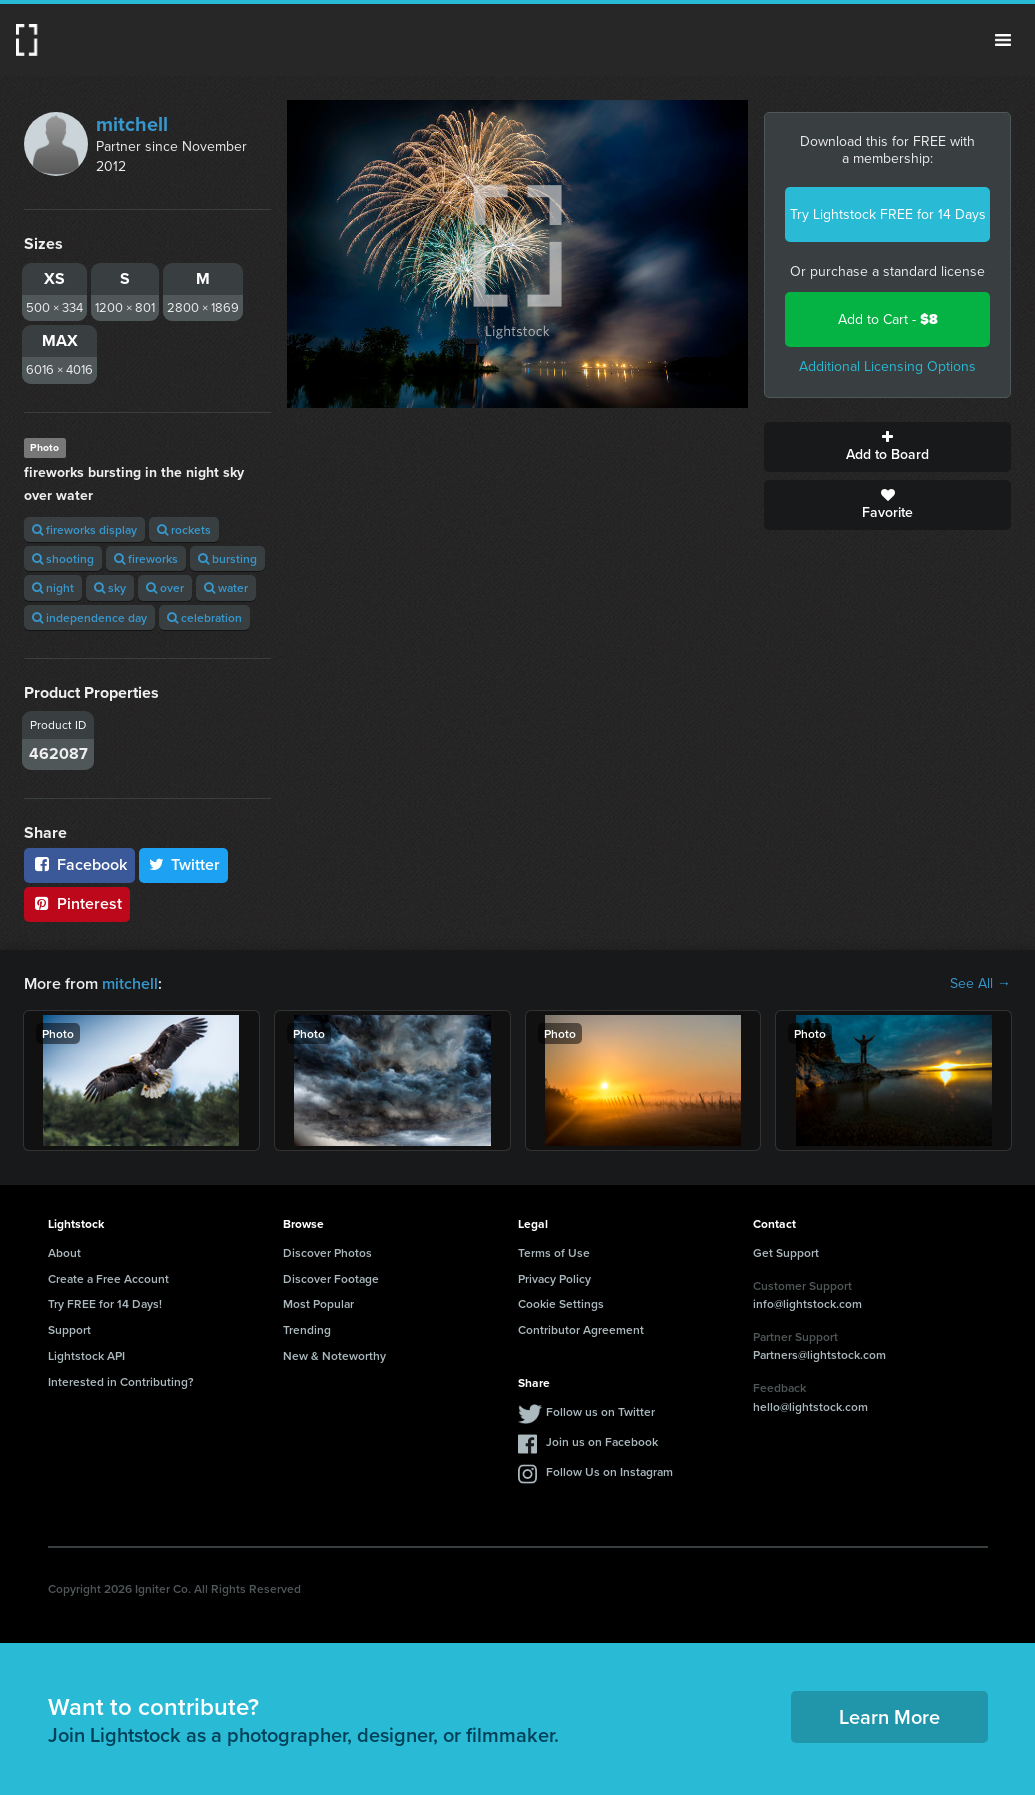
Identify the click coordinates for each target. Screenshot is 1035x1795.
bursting (227, 558)
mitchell (132, 124)
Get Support (786, 1252)
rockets (184, 529)
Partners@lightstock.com (819, 1354)
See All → (980, 984)
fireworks (146, 558)
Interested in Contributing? (121, 1381)
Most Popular (318, 1303)
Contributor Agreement (581, 1329)
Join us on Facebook (602, 1441)
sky (110, 587)
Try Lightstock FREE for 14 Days (888, 214)
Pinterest (77, 903)
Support (69, 1329)
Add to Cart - (888, 319)
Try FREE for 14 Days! (105, 1303)
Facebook (79, 864)
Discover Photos (327, 1252)
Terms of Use (554, 1252)
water (226, 587)
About (64, 1252)
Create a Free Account (108, 1278)
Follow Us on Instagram (609, 1471)
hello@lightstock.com (810, 1406)
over (165, 587)
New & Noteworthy (334, 1355)
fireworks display (84, 529)
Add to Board (887, 447)
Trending (307, 1329)
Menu (1003, 40)
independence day (89, 617)
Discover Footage (331, 1278)
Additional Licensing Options (887, 366)
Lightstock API (86, 1355)
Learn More (889, 1716)
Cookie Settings (561, 1303)
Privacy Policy (554, 1278)
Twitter (184, 864)
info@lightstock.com (807, 1303)
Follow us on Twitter (600, 1411)
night (53, 587)
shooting (63, 558)
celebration (204, 617)
